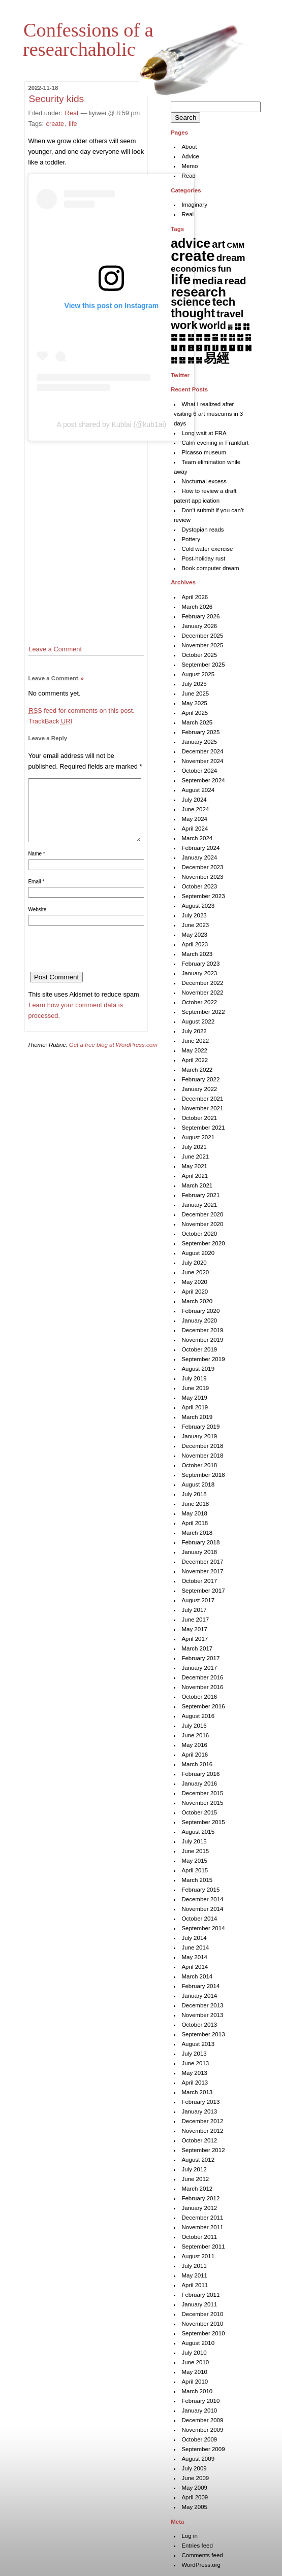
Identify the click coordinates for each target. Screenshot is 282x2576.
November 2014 (202, 1909)
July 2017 (193, 1610)
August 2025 (197, 674)
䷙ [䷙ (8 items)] (232, 347)
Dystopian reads (202, 529)
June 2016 (195, 1735)
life (73, 123)
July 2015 (193, 1841)
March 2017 (196, 1648)
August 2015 (197, 1832)
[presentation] (105, 964)
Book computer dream (210, 568)
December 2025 (202, 636)
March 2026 (196, 607)
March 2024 (196, 838)
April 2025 (194, 713)
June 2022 (195, 1041)
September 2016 (203, 1706)
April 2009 (194, 2497)
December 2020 (202, 1214)
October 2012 (199, 2140)
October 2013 (199, 2025)
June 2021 (195, 1156)
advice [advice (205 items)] (190, 243)
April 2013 (194, 2082)
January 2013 (199, 2111)
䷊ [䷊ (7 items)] (190, 337)
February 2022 (200, 1079)
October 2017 (199, 1581)
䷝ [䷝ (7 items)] (182, 359)
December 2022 (202, 983)
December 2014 (202, 1899)
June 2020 (195, 1272)
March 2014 (196, 1976)
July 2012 (193, 2169)
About (189, 147)
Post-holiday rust (203, 558)
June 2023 (195, 925)
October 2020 (199, 1234)
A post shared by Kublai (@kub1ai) (112, 424)
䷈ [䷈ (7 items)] (174, 337)
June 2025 (195, 693)
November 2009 (202, 2430)
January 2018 (199, 1552)
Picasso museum (203, 452)
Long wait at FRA (203, 433)
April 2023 (194, 944)
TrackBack (50, 721)
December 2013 (202, 2005)
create (55, 123)
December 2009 (202, 2420)
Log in (189, 2536)
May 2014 (194, 1957)
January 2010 (199, 2410)
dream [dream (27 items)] (230, 257)
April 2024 (194, 828)
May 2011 (194, 2275)
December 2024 (202, 751)
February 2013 (200, 2102)
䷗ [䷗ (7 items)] (215, 347)
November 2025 (202, 645)
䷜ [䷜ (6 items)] (174, 360)
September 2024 (203, 780)
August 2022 (197, 1021)
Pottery (190, 539)
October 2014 (199, 1919)
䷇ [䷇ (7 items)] (246, 326)
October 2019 (199, 1349)
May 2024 (194, 819)
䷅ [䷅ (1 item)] (230, 327)
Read (188, 176)
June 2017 (195, 1619)
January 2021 (199, 1205)
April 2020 (194, 1292)
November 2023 (202, 877)
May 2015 (194, 1861)
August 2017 (197, 1600)
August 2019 (197, 1369)
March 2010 (196, 2391)
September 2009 (203, 2449)
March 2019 (196, 1417)
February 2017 (200, 1658)
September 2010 (203, 2333)
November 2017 (202, 1571)
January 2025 (199, 742)
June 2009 (195, 2478)
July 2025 (193, 684)
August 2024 (197, 790)
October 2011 (199, 2237)
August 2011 (197, 2256)
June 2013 (195, 2063)
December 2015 (202, 1793)
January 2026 (199, 626)
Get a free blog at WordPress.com (113, 1057)
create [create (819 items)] (192, 255)
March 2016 (196, 1764)
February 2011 (200, 2295)
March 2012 (196, 2189)
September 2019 (203, 1359)
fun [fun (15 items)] (225, 269)
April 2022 (194, 1060)
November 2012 (202, 2131)
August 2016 (197, 1716)
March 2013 (196, 2092)
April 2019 (194, 1407)
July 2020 (193, 1263)
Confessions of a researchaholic (88, 39)
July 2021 (193, 1147)
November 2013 (202, 2015)
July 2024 (193, 800)
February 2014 (200, 1986)
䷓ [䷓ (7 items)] (182, 347)
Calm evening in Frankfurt (214, 443)
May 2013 (194, 2073)
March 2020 (196, 1301)
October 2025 (199, 655)
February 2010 (200, 2401)
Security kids (56, 98)
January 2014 (199, 1996)
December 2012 (202, 2121)
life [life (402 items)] (181, 279)
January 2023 (199, 973)
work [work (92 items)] (184, 325)
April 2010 (194, 2382)
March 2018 (196, 1533)
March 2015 (196, 1880)
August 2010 (197, 2343)
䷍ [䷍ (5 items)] (215, 337)
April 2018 (194, 1523)
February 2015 (200, 1890)
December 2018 (202, 1446)
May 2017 (194, 1629)
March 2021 (196, 1185)
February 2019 (200, 1427)
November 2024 (202, 761)
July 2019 (193, 1378)
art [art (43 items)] (218, 244)
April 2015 (194, 1870)
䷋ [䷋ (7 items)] (199, 337)
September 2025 (203, 665)
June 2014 (195, 1947)
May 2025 (194, 703)
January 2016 (199, 1783)
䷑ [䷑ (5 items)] (248, 337)
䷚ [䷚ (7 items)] (240, 347)
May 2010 (194, 2372)
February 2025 (200, 732)
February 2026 (200, 616)
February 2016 (200, 1774)
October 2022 (199, 1002)
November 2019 (202, 1340)
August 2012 (197, 2160)
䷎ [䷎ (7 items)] (223, 337)
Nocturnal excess (203, 481)
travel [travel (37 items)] (229, 313)
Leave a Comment (55, 649)
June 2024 (195, 809)
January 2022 (199, 1089)
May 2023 (194, 935)
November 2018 (202, 1455)
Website (37, 921)
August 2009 (197, 2459)
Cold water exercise (207, 549)
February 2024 (200, 848)
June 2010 (195, 2362)
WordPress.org (201, 2565)
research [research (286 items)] (198, 292)
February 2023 (200, 964)
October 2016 (199, 1697)
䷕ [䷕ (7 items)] (199, 347)
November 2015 (202, 1803)
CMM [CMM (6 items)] (235, 245)
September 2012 (203, 2150)
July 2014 (193, 1938)
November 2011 (202, 2227)
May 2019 (194, 1398)
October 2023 (199, 886)
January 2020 (199, 1320)
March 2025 (196, 722)
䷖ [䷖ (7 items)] (207, 347)
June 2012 (195, 2179)
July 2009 (193, 2468)
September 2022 (203, 1012)
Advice (190, 156)
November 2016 (202, 1687)
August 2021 (197, 1137)
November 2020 (202, 1224)
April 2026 (194, 597)
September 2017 (203, 1591)
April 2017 (194, 1639)
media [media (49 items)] (208, 280)
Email (36, 894)
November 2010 (202, 2324)
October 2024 (199, 771)
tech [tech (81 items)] (224, 301)
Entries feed (196, 2545)
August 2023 (197, 906)
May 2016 (194, 1745)
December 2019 (202, 1330)
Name (36, 866)
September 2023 (203, 896)
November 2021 (202, 1108)
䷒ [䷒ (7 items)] (174, 347)
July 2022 (193, 1031)
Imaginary (194, 205)
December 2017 (202, 1562)
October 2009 (199, 2439)
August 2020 (197, 1253)
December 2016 (202, 1677)
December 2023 (202, 867)
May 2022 (194, 1050)
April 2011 (194, 2285)
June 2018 (195, 1504)
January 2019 (199, 1436)
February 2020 (200, 1311)
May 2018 (194, 1513)
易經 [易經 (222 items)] (216, 358)
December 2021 (202, 1099)
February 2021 (200, 1195)
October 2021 (199, 1118)
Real (71, 113)
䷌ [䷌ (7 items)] (207, 337)
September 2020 (203, 1243)
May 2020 (194, 1282)
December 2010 (202, 2314)
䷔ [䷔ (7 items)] (190, 347)
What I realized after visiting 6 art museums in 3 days (208, 413)
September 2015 (203, 1822)
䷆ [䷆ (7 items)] (237, 326)
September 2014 (203, 1928)
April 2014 (194, 1967)
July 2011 (193, 2266)
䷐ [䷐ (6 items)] (240, 337)
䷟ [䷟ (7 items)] (199, 359)
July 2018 (193, 1494)
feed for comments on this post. (81, 710)
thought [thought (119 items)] (193, 313)
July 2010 (193, 2353)
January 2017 (199, 1668)
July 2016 (193, 1726)
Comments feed (202, 2555)
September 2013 (203, 2034)
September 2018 (203, 1475)
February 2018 (200, 1542)
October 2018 (199, 1465)
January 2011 (199, 2304)
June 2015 (195, 1851)
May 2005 (194, 2507)
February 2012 (200, 2198)
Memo (189, 166)
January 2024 (199, 857)
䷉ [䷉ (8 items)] (182, 337)
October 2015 (199, 1812)
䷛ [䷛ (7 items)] (248, 347)
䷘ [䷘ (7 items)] (223, 347)
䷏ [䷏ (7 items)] (232, 337)
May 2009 (194, 2488)
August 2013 (197, 2044)
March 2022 (196, 1070)
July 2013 (193, 2054)
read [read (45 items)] (235, 280)
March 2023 (196, 954)
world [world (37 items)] (212, 325)
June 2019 (195, 1388)
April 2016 (194, 1755)
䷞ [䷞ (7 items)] (190, 359)
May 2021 (194, 1166)
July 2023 (193, 915)
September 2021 (203, 1128)
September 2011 (203, 2246)
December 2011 (202, 2218)
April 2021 (194, 1176)
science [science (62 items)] (190, 302)
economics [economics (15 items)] (193, 269)
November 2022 (202, 992)
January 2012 (199, 2208)
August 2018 (197, 1484)
